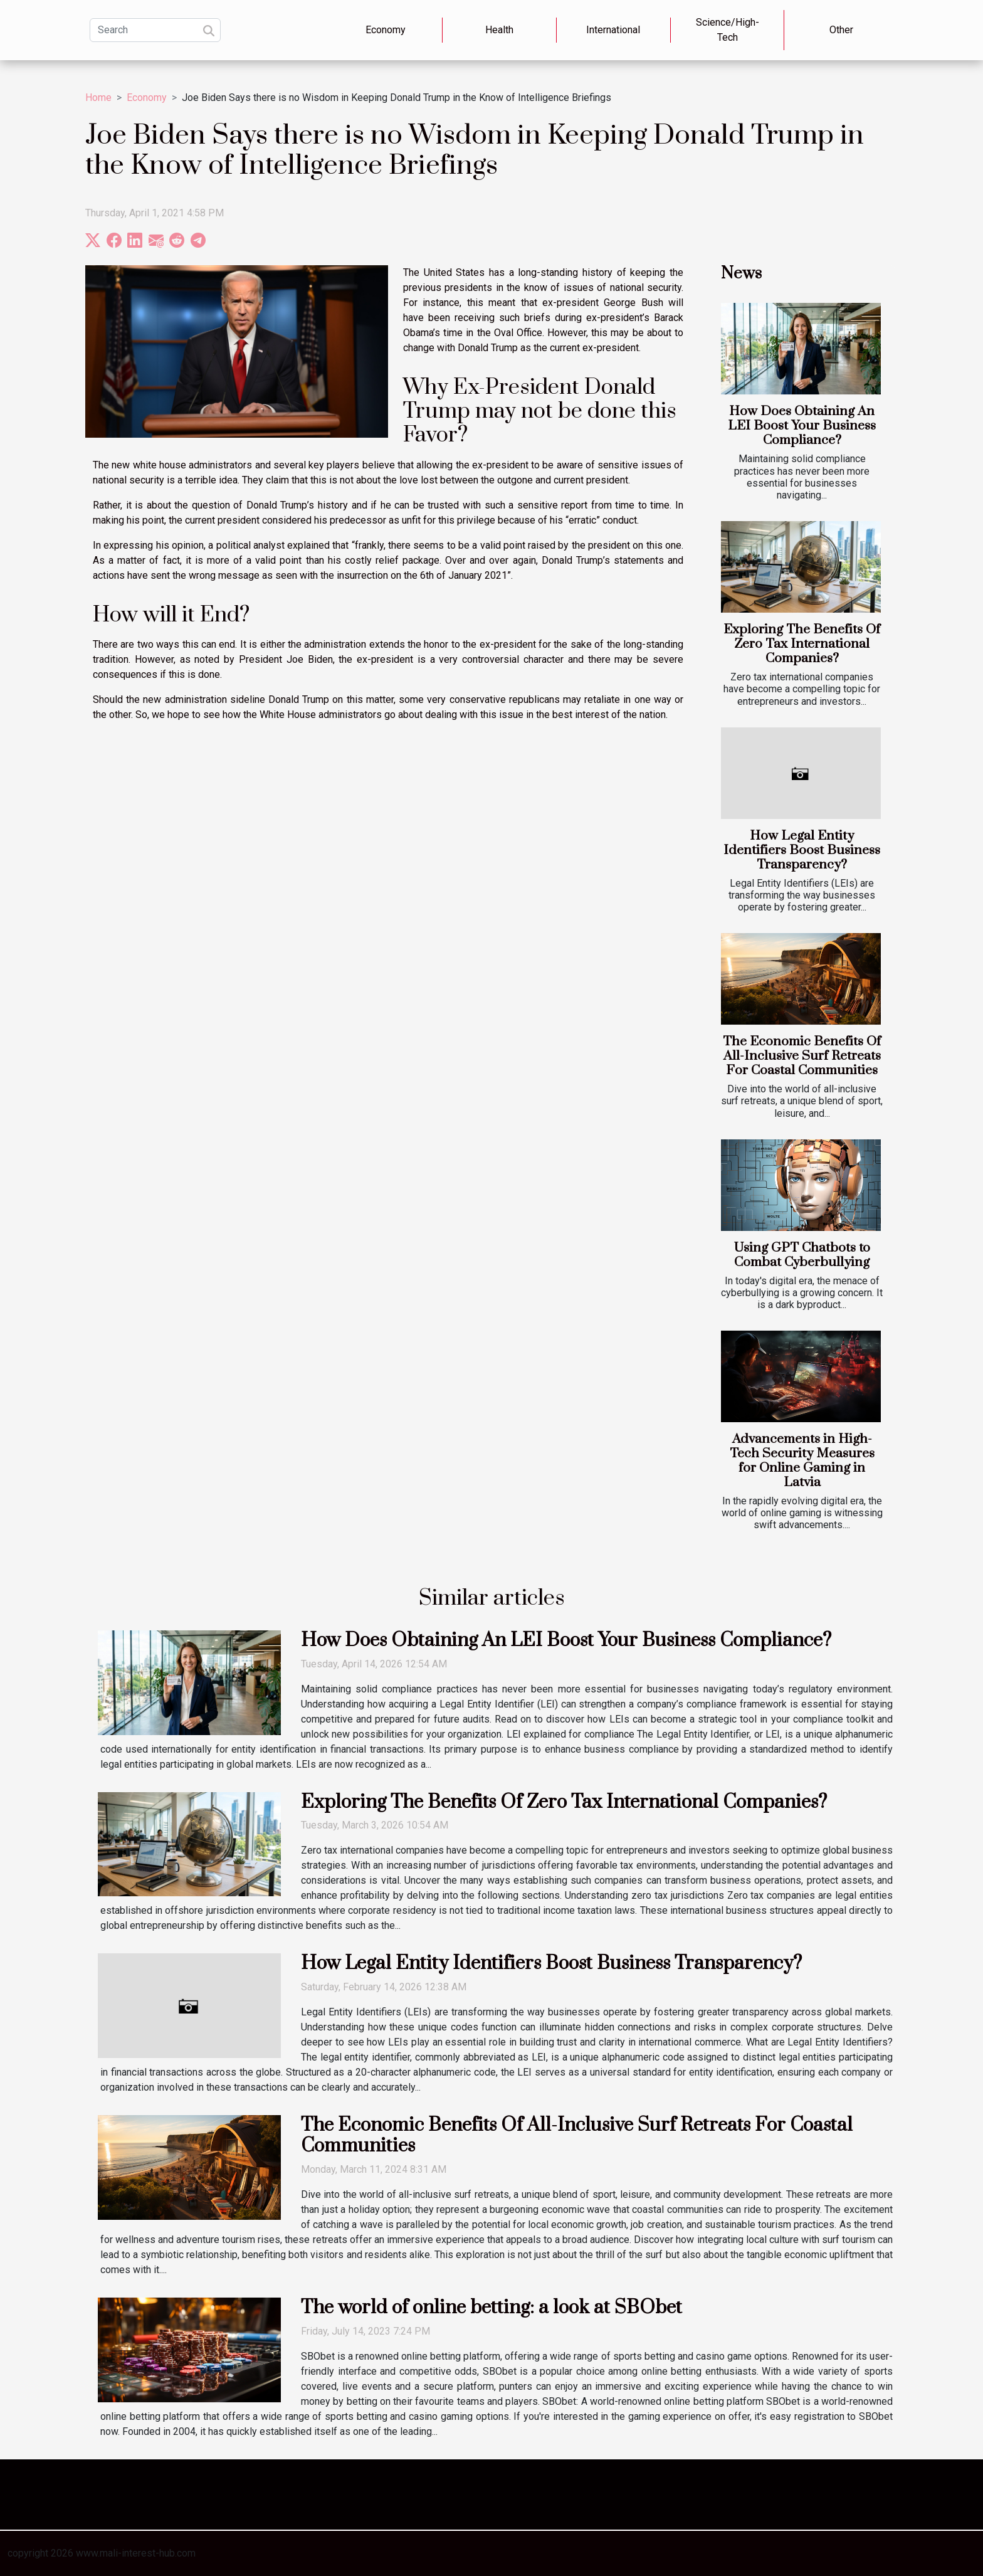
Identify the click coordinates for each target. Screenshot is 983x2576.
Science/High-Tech (727, 29)
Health (499, 30)
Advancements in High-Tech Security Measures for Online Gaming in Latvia (802, 1461)
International (613, 30)
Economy (385, 30)
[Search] (155, 30)
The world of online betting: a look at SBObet (491, 2308)
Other (841, 30)
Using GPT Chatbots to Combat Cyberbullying (802, 1255)
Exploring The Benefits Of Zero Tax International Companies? (801, 644)
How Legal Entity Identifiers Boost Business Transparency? (801, 850)
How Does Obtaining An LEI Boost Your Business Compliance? (802, 425)
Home (98, 97)
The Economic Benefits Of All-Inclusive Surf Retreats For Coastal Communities (802, 1056)
